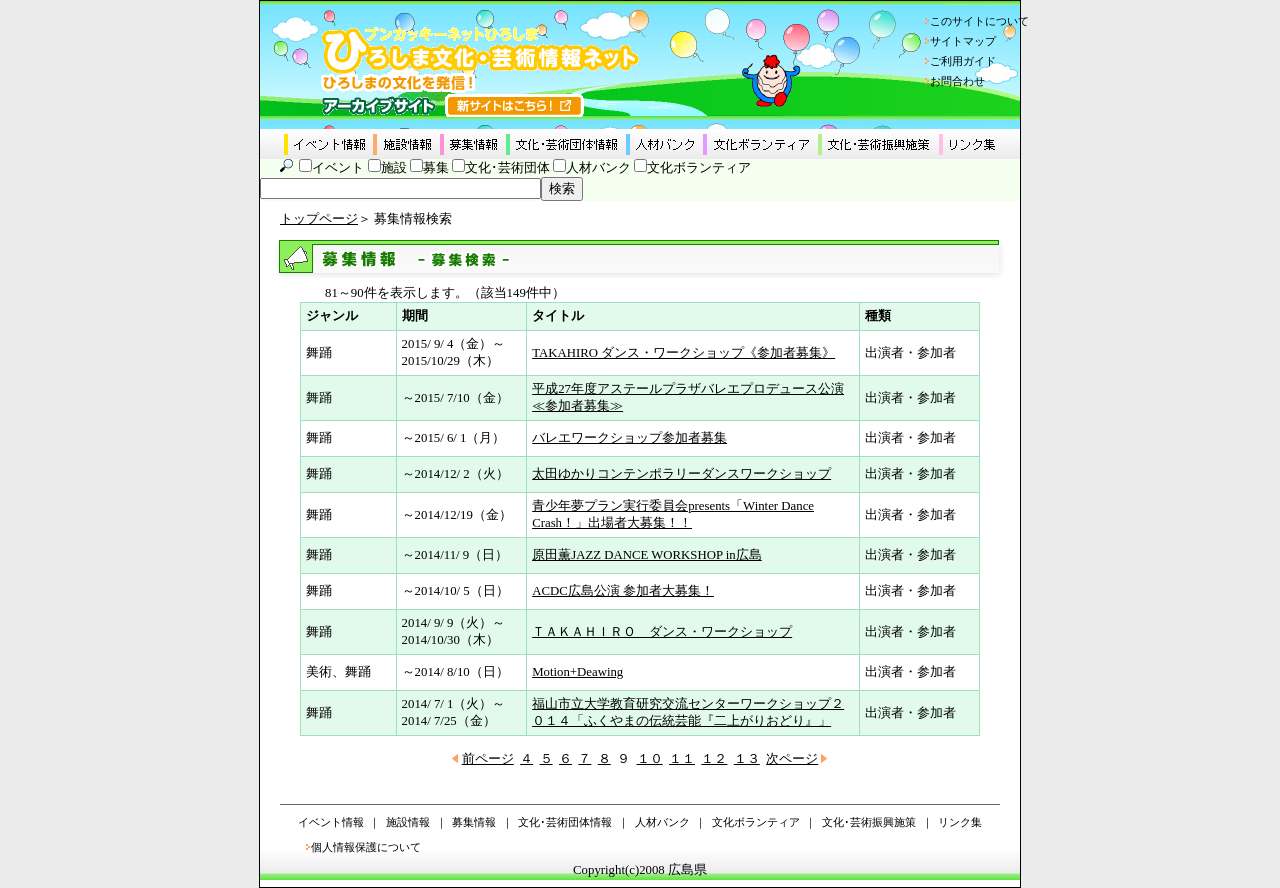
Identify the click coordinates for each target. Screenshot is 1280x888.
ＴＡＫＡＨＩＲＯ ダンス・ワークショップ (662, 632)
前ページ (488, 759)
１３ (747, 759)
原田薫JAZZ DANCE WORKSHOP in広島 (647, 555)
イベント (338, 168)
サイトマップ (963, 41)
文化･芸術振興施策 (869, 822)
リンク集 (960, 822)
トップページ (319, 219)
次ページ (792, 759)
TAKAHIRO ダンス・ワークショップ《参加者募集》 (683, 353)
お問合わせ (957, 81)
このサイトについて (979, 21)
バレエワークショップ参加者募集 (629, 438)
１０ (650, 759)
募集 (436, 168)
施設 (394, 168)
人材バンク (598, 168)
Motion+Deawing (577, 672)
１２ (714, 759)
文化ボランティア (699, 168)
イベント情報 (331, 822)
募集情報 (474, 822)
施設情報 (408, 822)
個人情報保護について (366, 847)
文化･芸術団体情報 (565, 822)
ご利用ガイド (963, 61)
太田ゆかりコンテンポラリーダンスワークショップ (681, 474)
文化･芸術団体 (507, 168)
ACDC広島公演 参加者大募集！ (623, 591)
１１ (682, 759)
